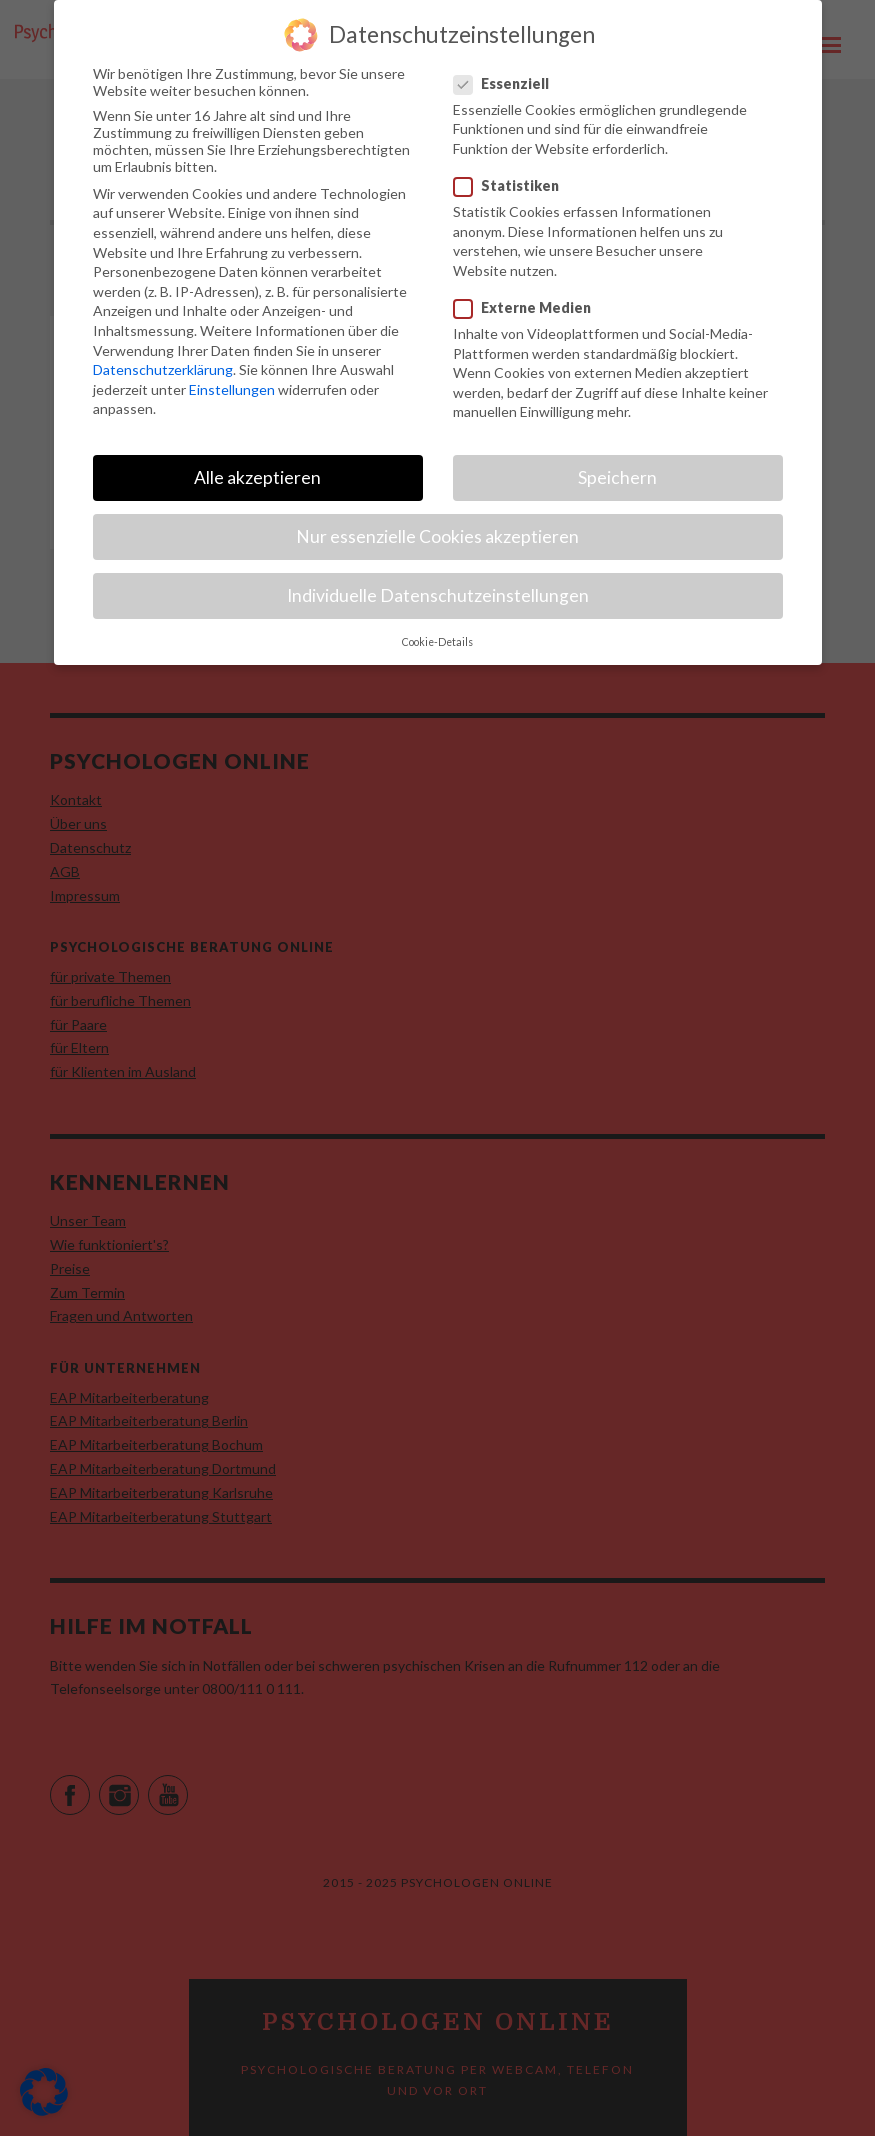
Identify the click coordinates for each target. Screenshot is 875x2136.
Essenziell (502, 67)
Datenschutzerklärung (163, 353)
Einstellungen (232, 373)
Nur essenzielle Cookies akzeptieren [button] (437, 520)
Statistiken (507, 169)
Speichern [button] (617, 461)
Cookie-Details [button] (437, 626)
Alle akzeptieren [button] (257, 461)
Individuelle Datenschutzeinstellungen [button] (438, 579)
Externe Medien (523, 291)
